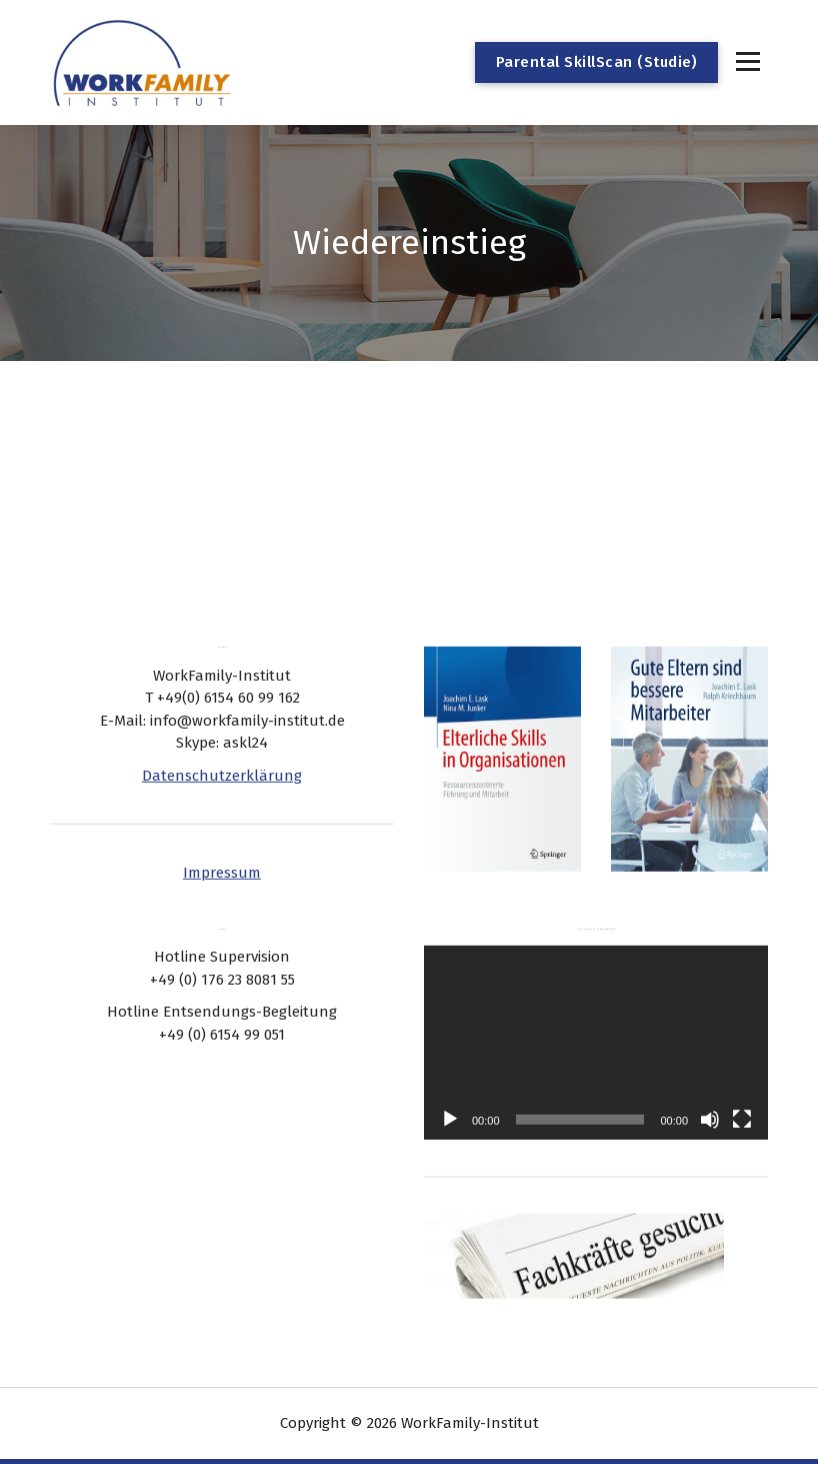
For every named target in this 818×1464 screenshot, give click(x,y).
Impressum (222, 835)
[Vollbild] (742, 1082)
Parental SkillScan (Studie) (597, 62)
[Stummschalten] (710, 1082)
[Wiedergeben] (450, 1082)
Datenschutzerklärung (222, 738)
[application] (596, 1005)
